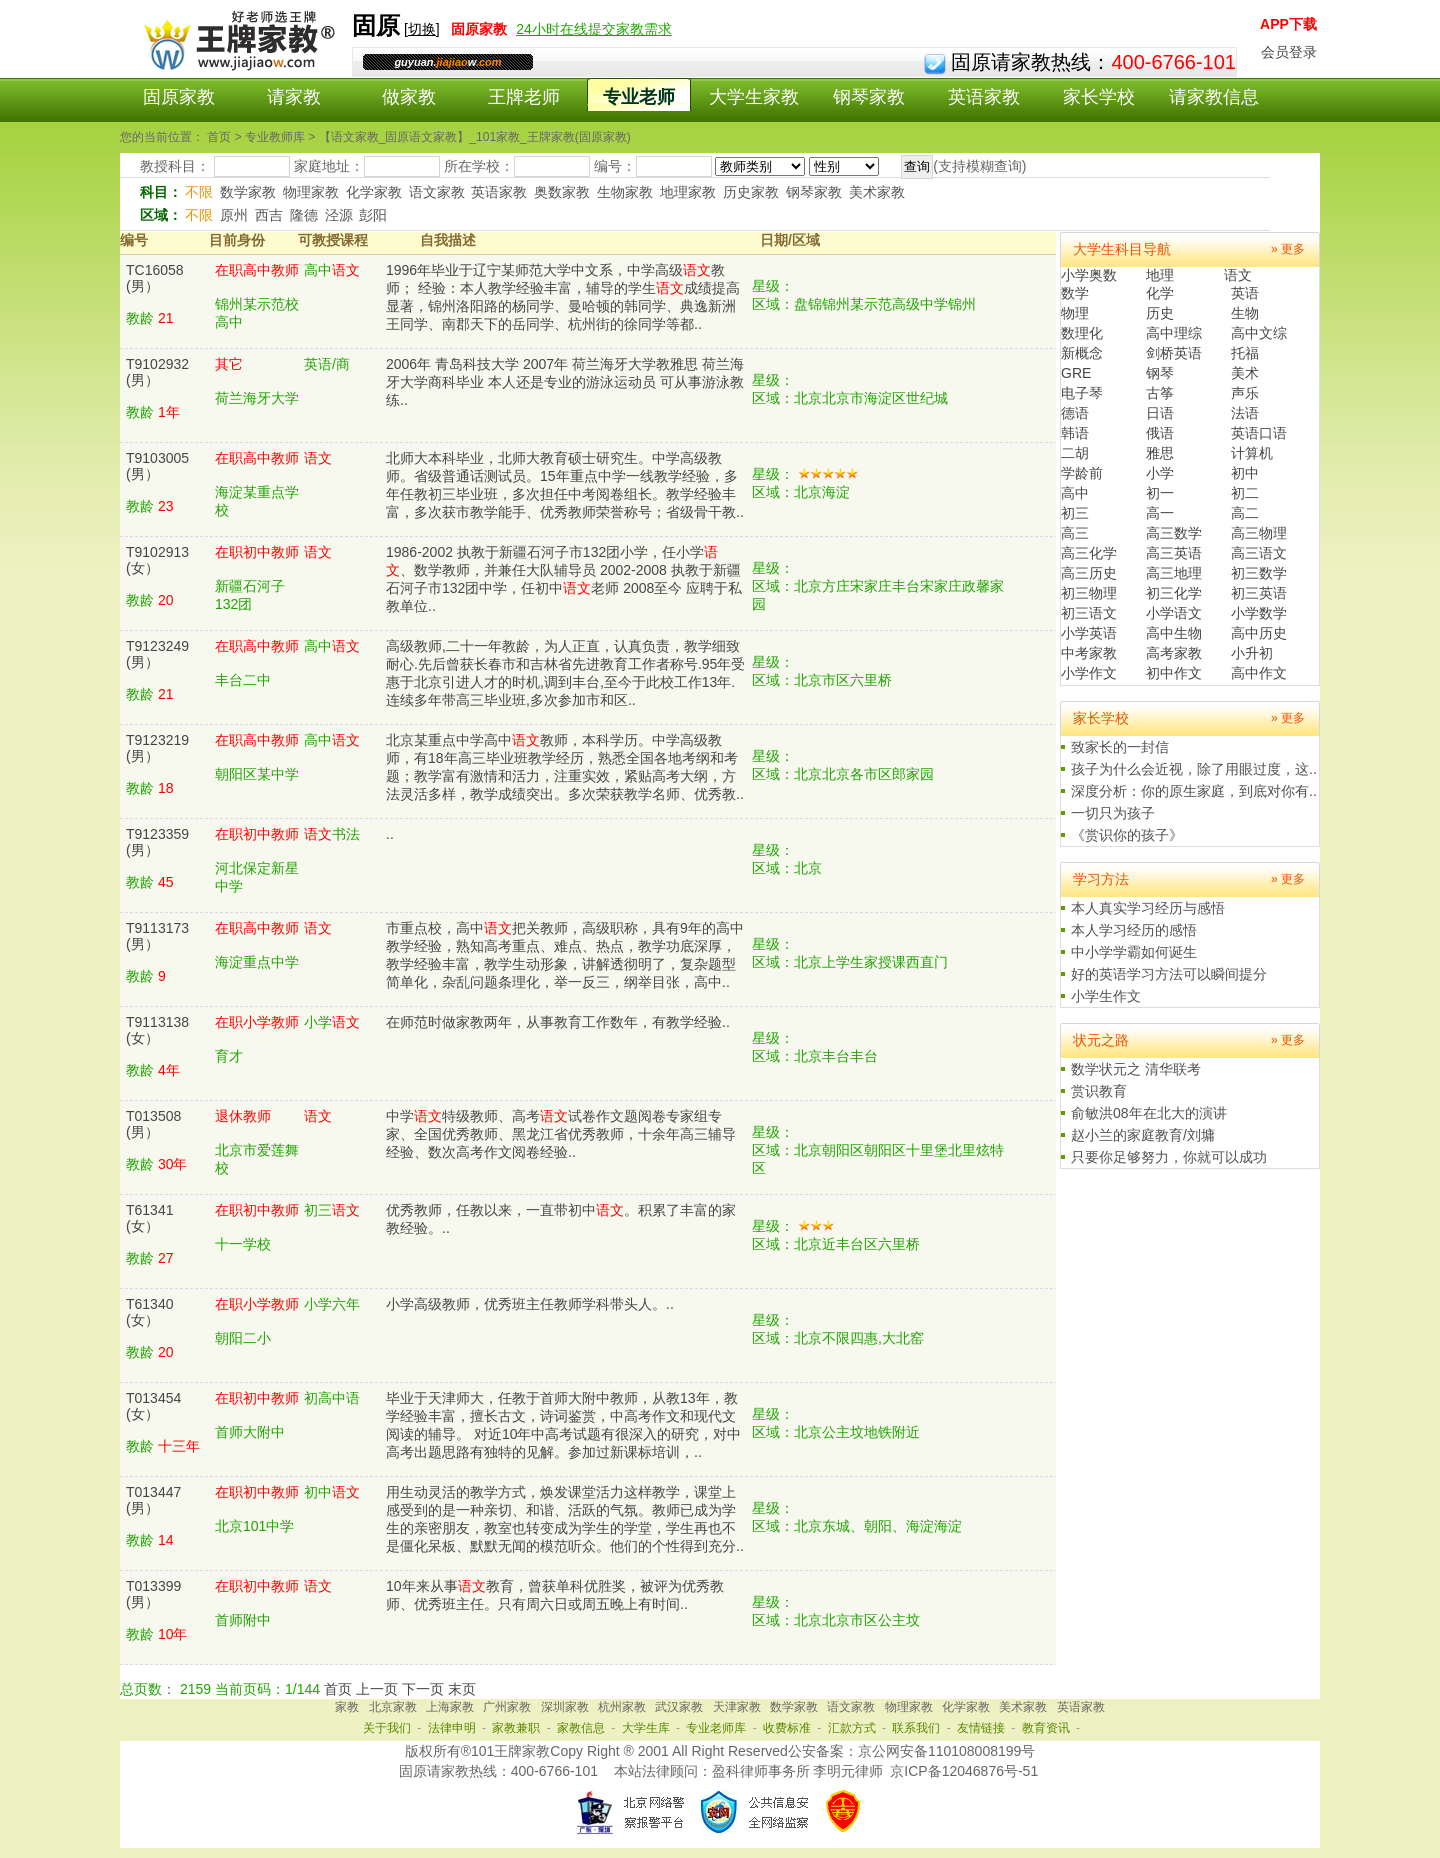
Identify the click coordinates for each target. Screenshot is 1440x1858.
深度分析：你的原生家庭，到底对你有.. (1194, 791)
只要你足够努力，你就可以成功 (1169, 1157)
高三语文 (1259, 553)
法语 (1245, 413)
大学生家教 (754, 97)
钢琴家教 (869, 97)
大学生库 (646, 1728)
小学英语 (1089, 633)
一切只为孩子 (1113, 813)
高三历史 (1089, 573)
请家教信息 (1214, 97)
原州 (234, 215)
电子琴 (1082, 393)
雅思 (1160, 453)
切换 (422, 29)
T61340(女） (149, 1312)
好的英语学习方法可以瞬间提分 (1169, 974)
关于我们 (387, 1728)
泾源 (339, 215)
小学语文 (1174, 613)
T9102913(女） (157, 560)
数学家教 (248, 192)
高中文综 (1259, 333)
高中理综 (1174, 333)
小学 (1160, 473)
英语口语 (1259, 433)
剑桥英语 (1174, 353)
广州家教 (507, 1707)
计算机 (1252, 453)
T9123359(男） (157, 842)
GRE (1076, 373)
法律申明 (452, 1728)
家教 (347, 1707)
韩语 (1075, 433)
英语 (1245, 293)
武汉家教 (679, 1707)
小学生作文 (1106, 996)
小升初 (1252, 653)
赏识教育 (1099, 1091)
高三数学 (1174, 533)
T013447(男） (153, 1500)
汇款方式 (852, 1728)
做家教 (409, 97)
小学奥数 (1089, 275)
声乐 (1245, 393)
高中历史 (1259, 633)
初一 (1160, 493)
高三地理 (1174, 573)
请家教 (294, 97)
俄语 (1160, 433)
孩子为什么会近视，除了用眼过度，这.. (1194, 769)
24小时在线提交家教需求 (594, 29)
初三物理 (1089, 593)
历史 (1160, 313)
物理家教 (311, 192)
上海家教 (450, 1707)
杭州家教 (622, 1707)
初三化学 (1174, 593)
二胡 (1075, 453)
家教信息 (581, 1728)
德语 (1075, 413)
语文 (1238, 275)
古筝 (1160, 393)
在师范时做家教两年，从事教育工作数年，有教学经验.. (558, 1022)
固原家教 (179, 97)
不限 (199, 192)
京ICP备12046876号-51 (964, 1771)
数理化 (1082, 333)
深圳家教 (565, 1707)
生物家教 (625, 192)
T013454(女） (153, 1406)
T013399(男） (153, 1594)
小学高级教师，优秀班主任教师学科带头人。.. (530, 1304)
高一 (1160, 513)
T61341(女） (149, 1218)
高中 (1075, 493)
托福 (1245, 353)
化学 (1160, 293)
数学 (1075, 293)
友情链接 (981, 1728)
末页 (462, 1689)
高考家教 (1174, 653)
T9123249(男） (157, 654)
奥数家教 (562, 192)
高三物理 (1259, 533)
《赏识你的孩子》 (1127, 835)
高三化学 (1089, 553)
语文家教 (437, 192)
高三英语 (1174, 553)
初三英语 (1259, 593)
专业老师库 (716, 1728)
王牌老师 (524, 97)
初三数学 (1259, 573)
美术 (1245, 373)
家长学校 (1099, 97)
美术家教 (877, 192)
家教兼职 (516, 1728)
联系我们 (916, 1728)
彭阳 (373, 215)
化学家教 (374, 192)
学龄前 (1082, 473)
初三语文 (1089, 613)
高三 (1075, 533)
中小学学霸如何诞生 (1134, 952)
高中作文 (1259, 673)
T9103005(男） (157, 466)
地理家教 (688, 192)
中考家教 (1089, 653)
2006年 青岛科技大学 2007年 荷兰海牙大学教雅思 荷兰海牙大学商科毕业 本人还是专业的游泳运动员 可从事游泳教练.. (565, 382)
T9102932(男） (157, 372)
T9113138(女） (157, 1030)
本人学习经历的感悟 (1134, 930)
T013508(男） (153, 1124)
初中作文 (1174, 673)
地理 (1160, 275)
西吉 (269, 215)
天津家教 (737, 1707)
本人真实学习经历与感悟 (1148, 908)
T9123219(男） (157, 748)
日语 (1160, 413)
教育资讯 (1046, 1728)
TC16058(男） (155, 278)
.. (390, 834)
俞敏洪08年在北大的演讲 (1149, 1113)
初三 (1075, 513)
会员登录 (1289, 52)
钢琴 (1160, 373)
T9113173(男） (157, 936)
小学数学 (1259, 613)
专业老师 (639, 97)
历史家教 (751, 192)
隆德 (304, 215)
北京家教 (393, 1707)
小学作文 (1089, 673)
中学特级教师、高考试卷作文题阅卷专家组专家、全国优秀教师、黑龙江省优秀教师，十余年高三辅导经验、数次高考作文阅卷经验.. (561, 1134)
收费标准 (787, 1728)
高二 (1245, 513)
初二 (1245, 493)
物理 (1075, 313)
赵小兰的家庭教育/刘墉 (1143, 1135)
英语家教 (984, 97)
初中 (1245, 473)
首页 (338, 1689)
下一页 (423, 1689)
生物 (1245, 313)
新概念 (1082, 353)
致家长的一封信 (1120, 747)
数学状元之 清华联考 (1136, 1069)
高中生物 (1174, 633)
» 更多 (1288, 249)
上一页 (377, 1689)
